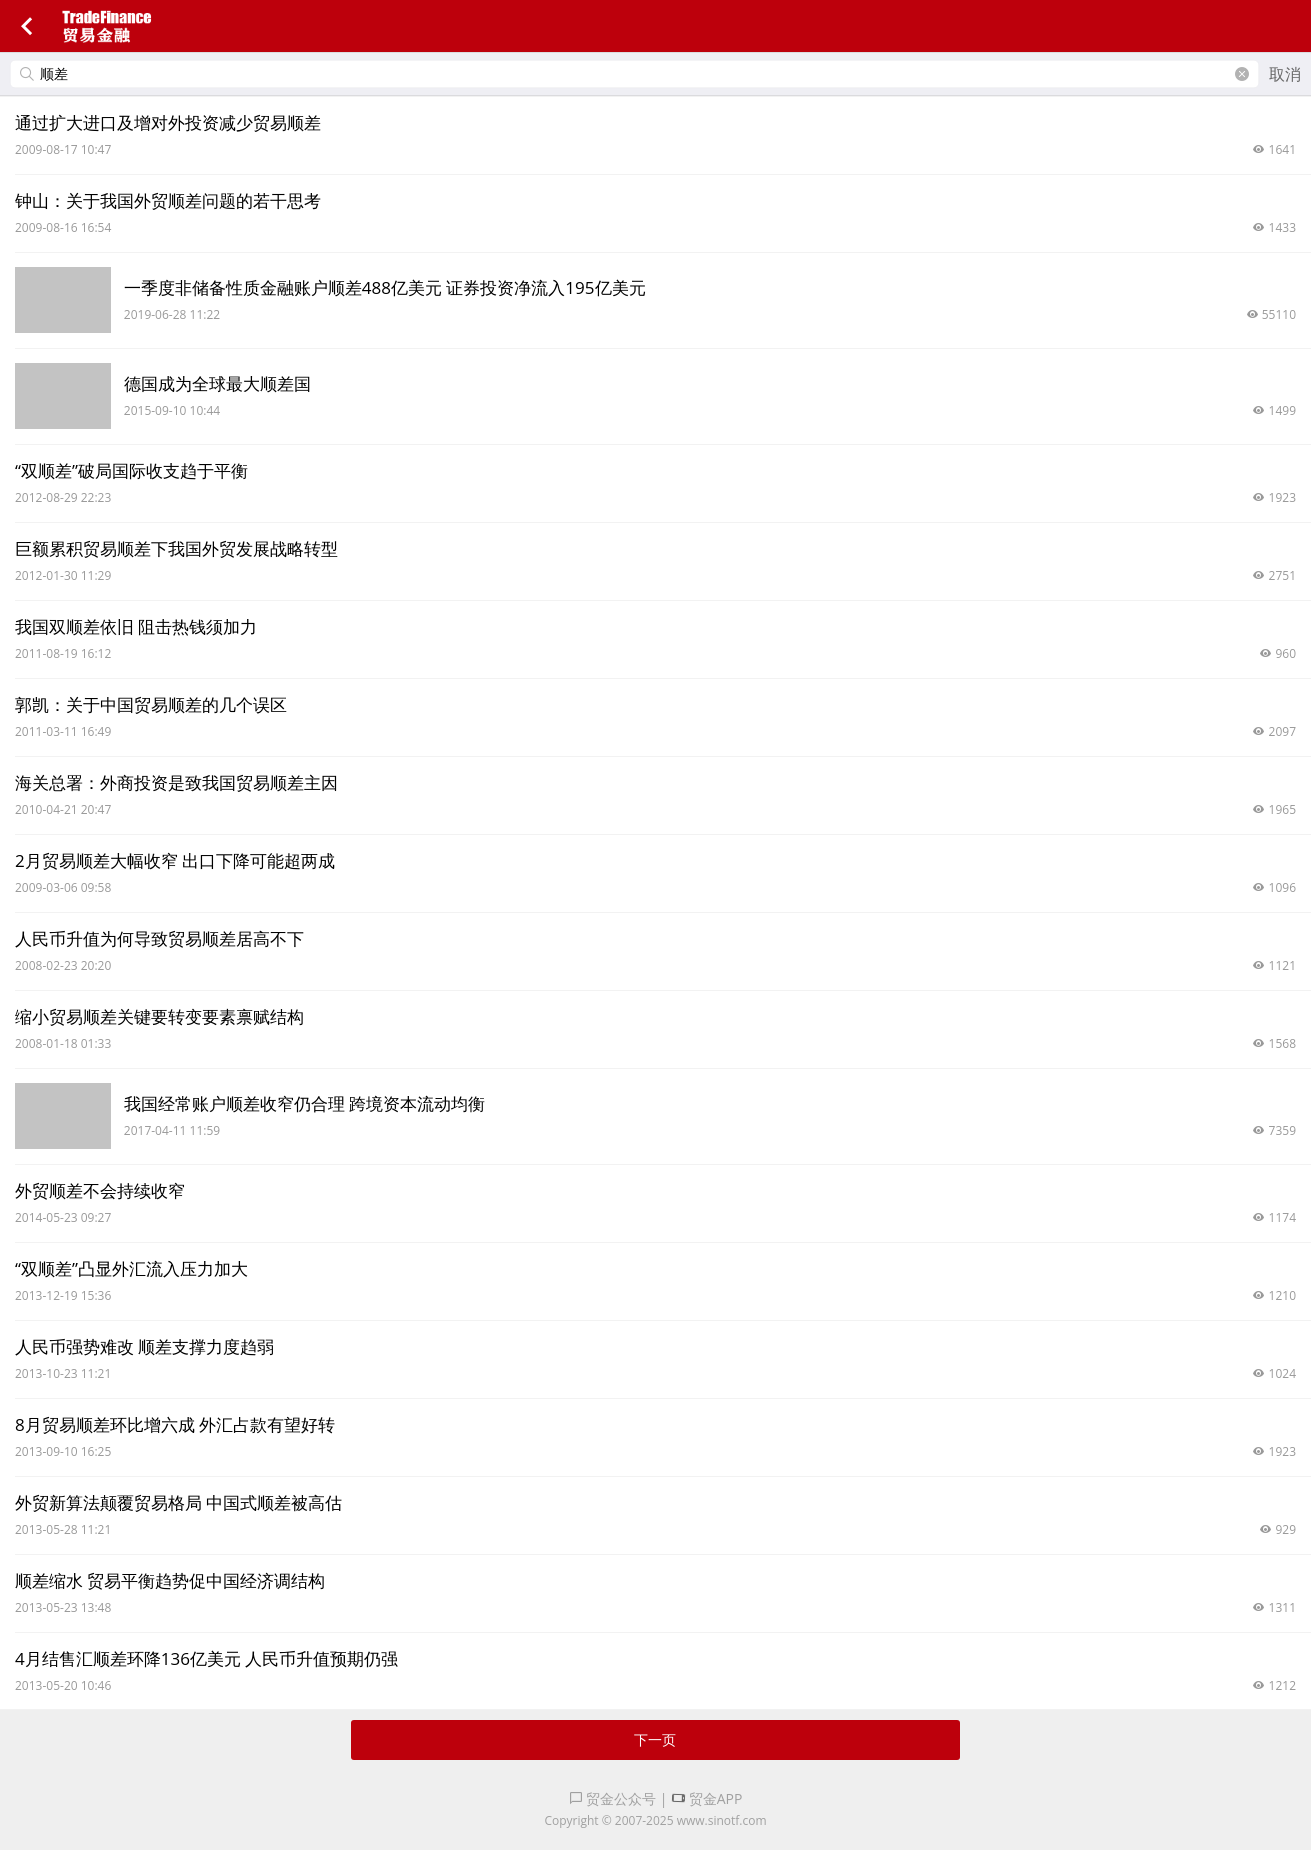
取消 (1285, 74)
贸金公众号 (613, 1798)
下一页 (655, 1739)
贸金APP (706, 1798)
